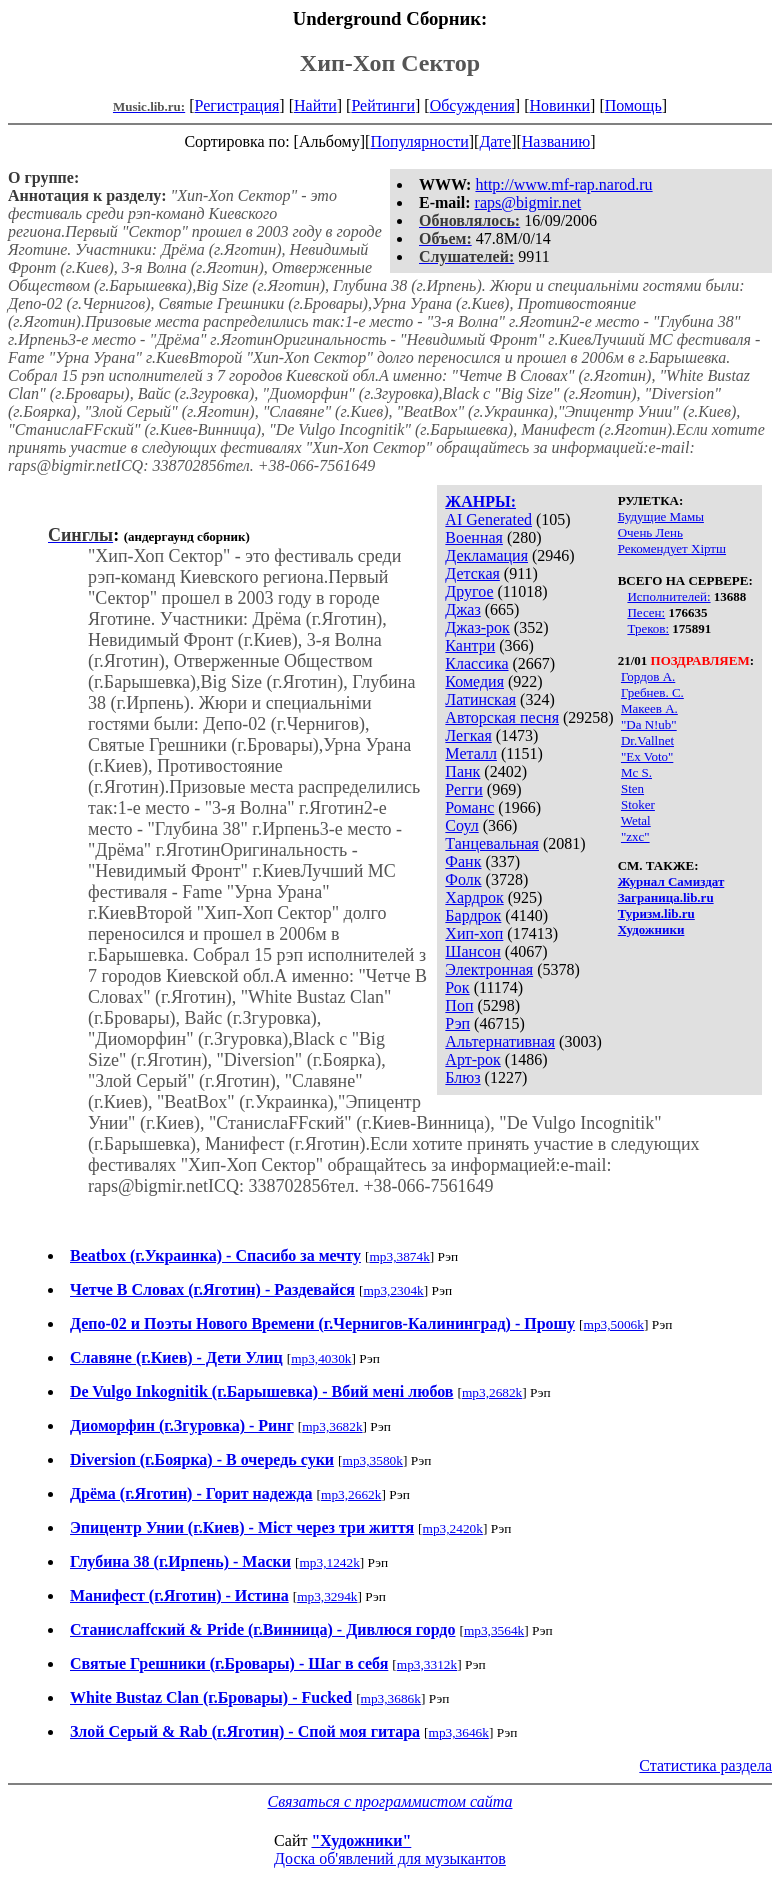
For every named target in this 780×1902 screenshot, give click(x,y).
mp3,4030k (321, 1358)
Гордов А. (648, 676)
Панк (462, 771)
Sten (632, 788)
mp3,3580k (373, 1460)
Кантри (470, 645)
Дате (495, 141)
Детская (472, 573)
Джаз (462, 609)
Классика (476, 663)
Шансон (472, 951)
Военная (474, 537)
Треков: (648, 628)
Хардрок (474, 897)
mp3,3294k (327, 1596)
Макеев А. (649, 708)
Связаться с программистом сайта (390, 1801)
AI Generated (488, 519)
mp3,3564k (494, 1630)
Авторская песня (502, 717)
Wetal (636, 820)
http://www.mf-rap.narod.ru (563, 184)
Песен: (646, 612)
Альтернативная (500, 1041)
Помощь (633, 105)
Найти (315, 105)
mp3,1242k (329, 1562)
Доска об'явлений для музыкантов (390, 1858)
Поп (459, 1005)
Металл (471, 753)
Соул (461, 825)
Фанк (463, 861)
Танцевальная (492, 843)
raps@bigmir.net (528, 202)
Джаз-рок (477, 627)
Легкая (468, 735)
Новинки (559, 105)
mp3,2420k (453, 1528)
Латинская (480, 699)
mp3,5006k (614, 1324)
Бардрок (473, 915)
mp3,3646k (459, 1732)
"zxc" (635, 836)
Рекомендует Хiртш (672, 548)
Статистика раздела (705, 1765)
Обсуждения (472, 105)
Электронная (489, 969)
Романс (469, 807)
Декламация (486, 555)
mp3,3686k (391, 1698)
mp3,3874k (399, 1256)
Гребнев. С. (652, 692)
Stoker (638, 804)
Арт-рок (472, 1059)
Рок (457, 987)
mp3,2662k (351, 1494)
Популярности (419, 141)
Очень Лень (650, 532)
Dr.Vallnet (647, 740)
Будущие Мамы (661, 516)
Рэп (457, 1023)
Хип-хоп (474, 933)
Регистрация (237, 105)
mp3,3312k (427, 1664)
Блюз (462, 1077)
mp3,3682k (332, 1426)
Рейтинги (383, 105)
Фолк (463, 879)
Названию (556, 141)
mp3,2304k (393, 1290)
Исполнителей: (668, 596)
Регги (463, 789)
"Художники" (361, 1840)
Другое (469, 591)
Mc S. (636, 772)
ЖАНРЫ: (480, 501)
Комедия (474, 681)
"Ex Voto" (647, 756)
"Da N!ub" (649, 724)
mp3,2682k (492, 1392)
